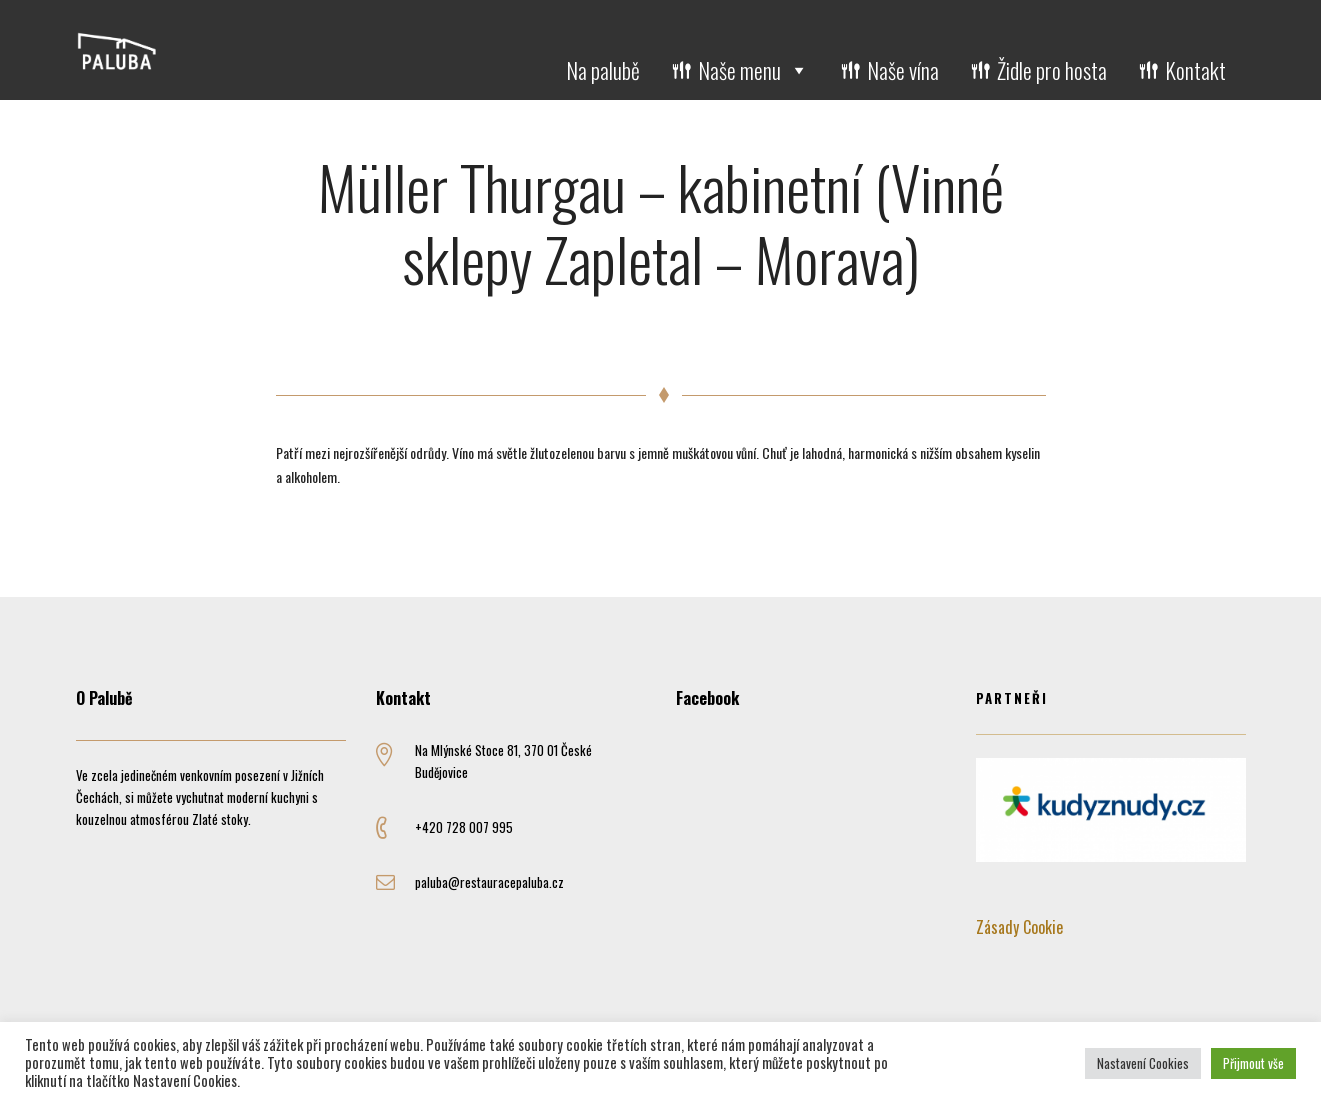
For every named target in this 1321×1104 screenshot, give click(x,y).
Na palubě (603, 70)
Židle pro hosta (1052, 70)
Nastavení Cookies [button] (1143, 1063)
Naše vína (903, 70)
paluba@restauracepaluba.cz (489, 882)
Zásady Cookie (1019, 927)
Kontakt (1195, 70)
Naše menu (753, 70)
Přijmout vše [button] (1253, 1063)
